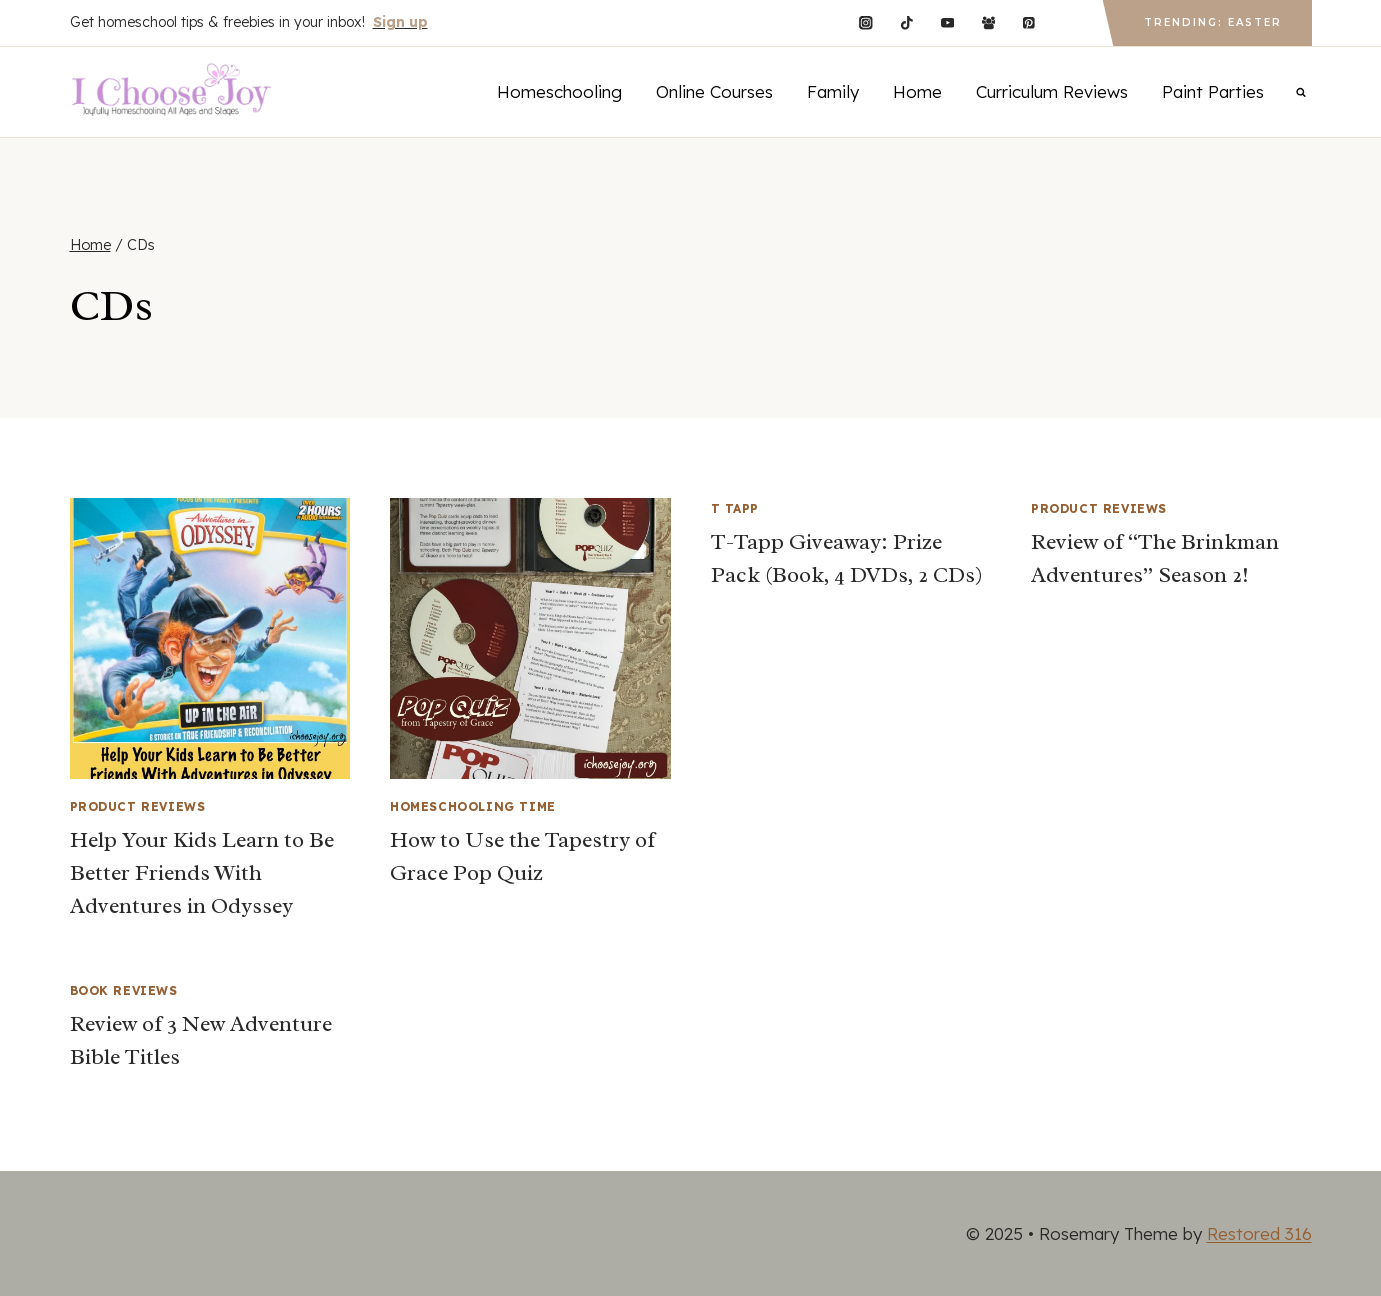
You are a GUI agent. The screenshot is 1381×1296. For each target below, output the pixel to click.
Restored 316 (1259, 1233)
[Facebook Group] (988, 22)
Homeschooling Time (473, 806)
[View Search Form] (1301, 92)
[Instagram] (865, 22)
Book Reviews (124, 990)
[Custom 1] (1069, 22)
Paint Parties (1213, 91)
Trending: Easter (1213, 22)
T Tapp (735, 508)
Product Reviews (138, 806)
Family (833, 91)
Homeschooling (559, 91)
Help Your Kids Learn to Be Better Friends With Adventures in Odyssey (202, 873)
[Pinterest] (1029, 22)
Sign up (400, 22)
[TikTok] (906, 22)
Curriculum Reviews (1052, 91)
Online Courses (714, 91)
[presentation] (210, 638)
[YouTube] (947, 22)
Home (917, 91)
